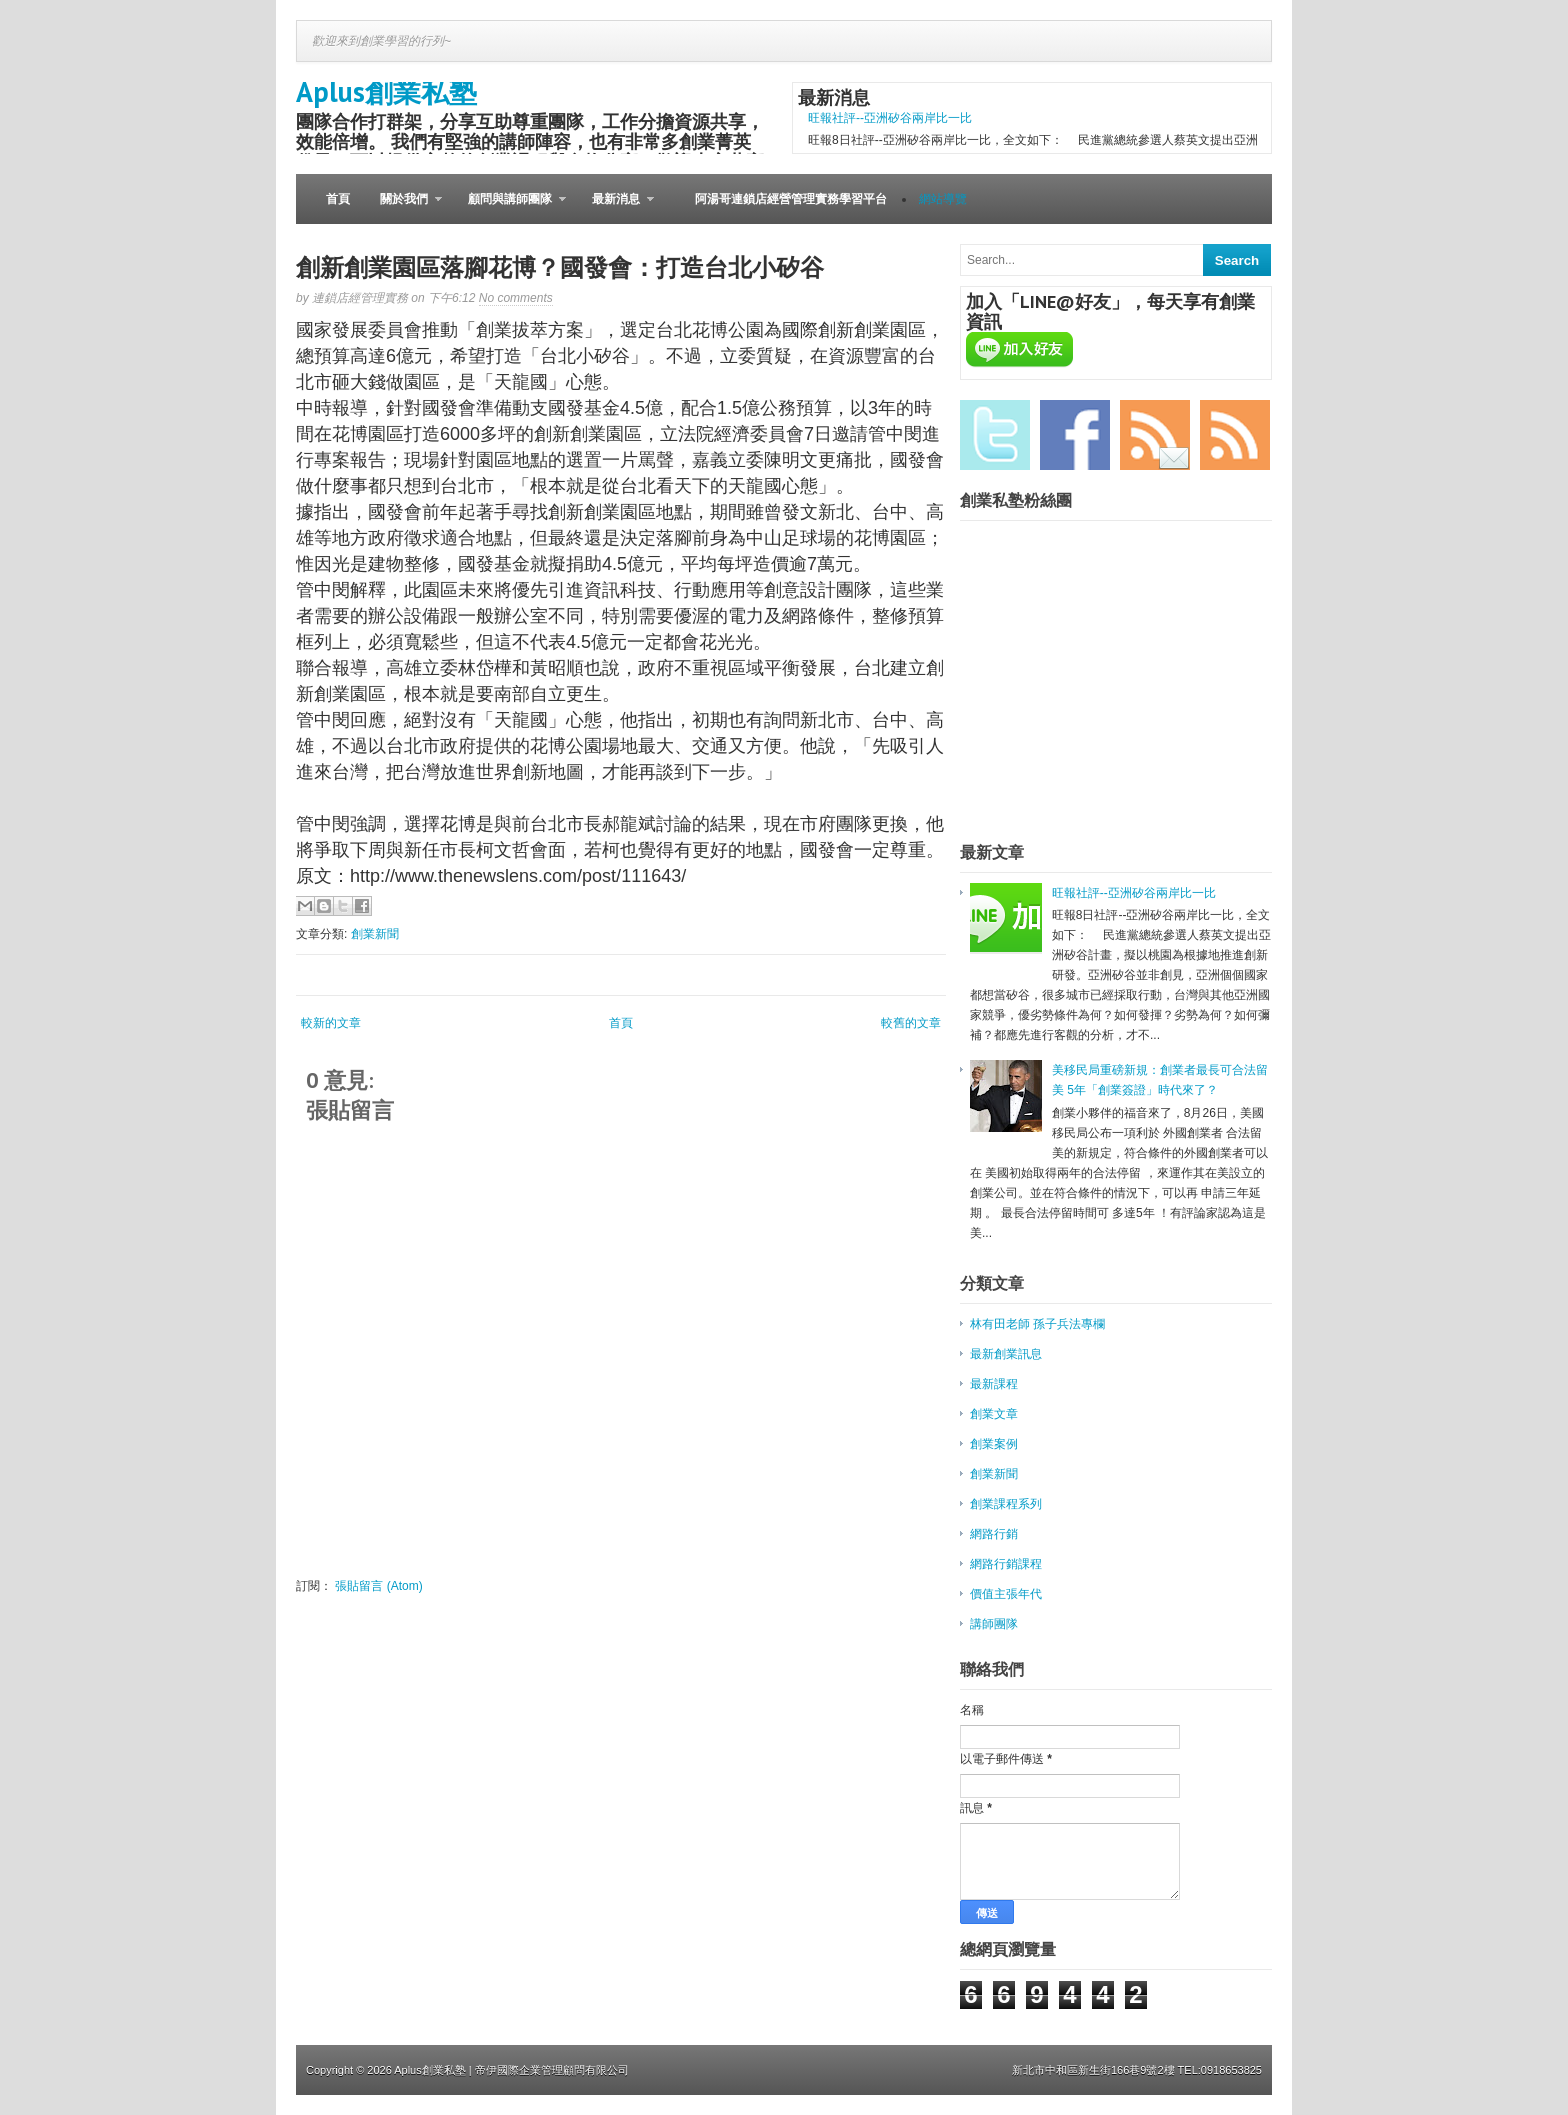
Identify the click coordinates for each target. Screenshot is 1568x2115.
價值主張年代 (1006, 1594)
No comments (516, 298)
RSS (1235, 435)
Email (1155, 435)
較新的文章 (331, 1023)
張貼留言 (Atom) (378, 1586)
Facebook (1075, 435)
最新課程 (994, 1384)
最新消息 (615, 208)
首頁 (338, 199)
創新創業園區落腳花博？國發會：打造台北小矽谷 (560, 267)
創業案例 (994, 1444)
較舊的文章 (911, 1023)
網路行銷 (994, 1534)
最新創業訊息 (1006, 1354)
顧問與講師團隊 (509, 208)
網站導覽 (943, 199)
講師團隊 (994, 1624)
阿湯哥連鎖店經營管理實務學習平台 (791, 199)
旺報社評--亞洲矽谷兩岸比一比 (890, 118)
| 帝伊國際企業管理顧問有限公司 (549, 2070)
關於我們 (403, 208)
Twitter (995, 435)
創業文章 (994, 1414)
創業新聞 (375, 934)
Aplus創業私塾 (386, 91)
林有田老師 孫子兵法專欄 (1037, 1324)
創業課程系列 (1006, 1504)
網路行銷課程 (1006, 1564)
